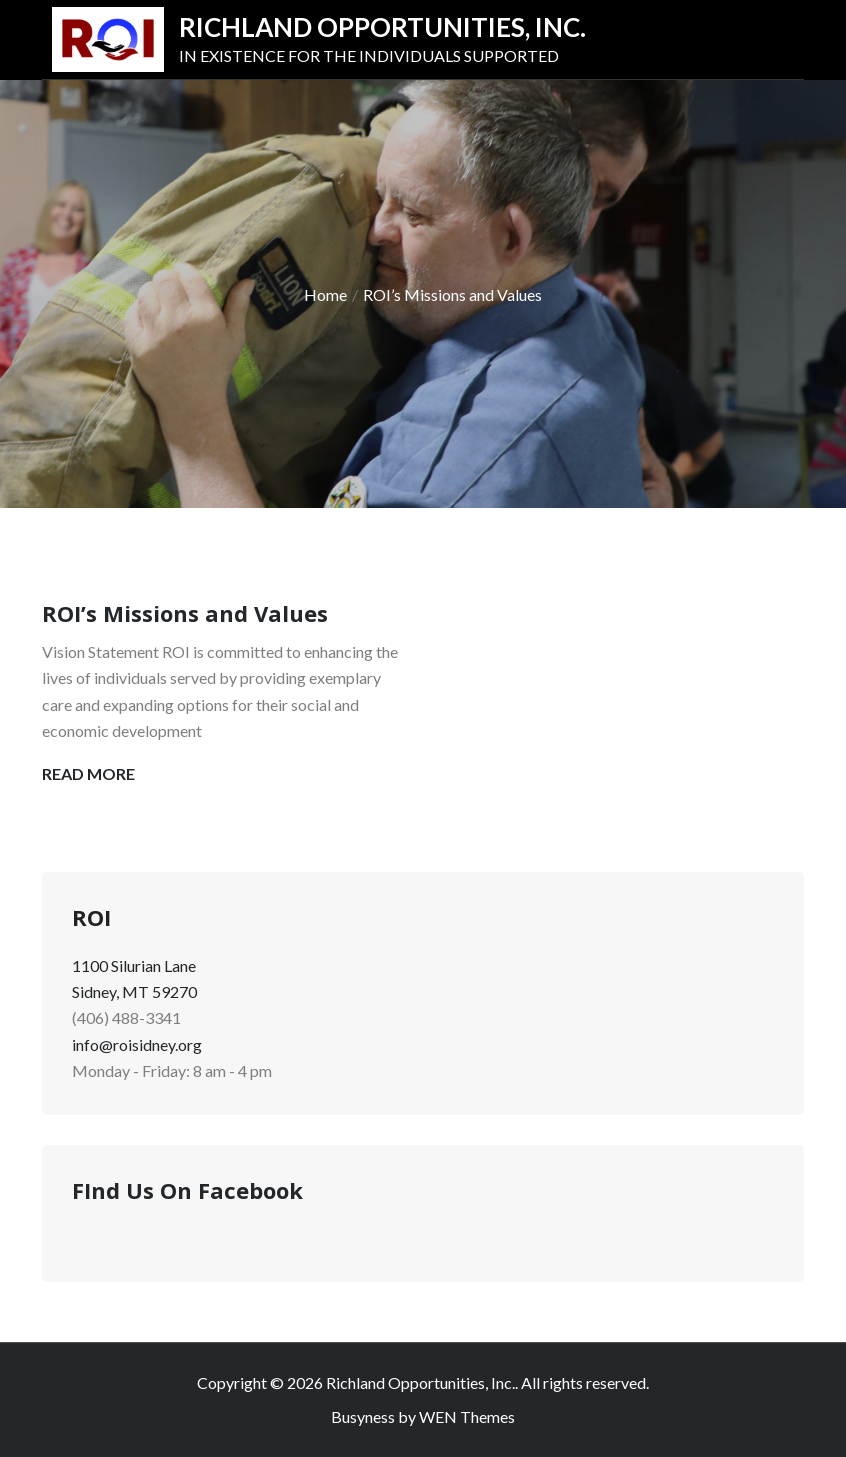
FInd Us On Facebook (187, 1190)
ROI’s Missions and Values (185, 613)
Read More (88, 774)
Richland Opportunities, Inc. (382, 27)
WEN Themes (467, 1416)
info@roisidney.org (137, 1044)
